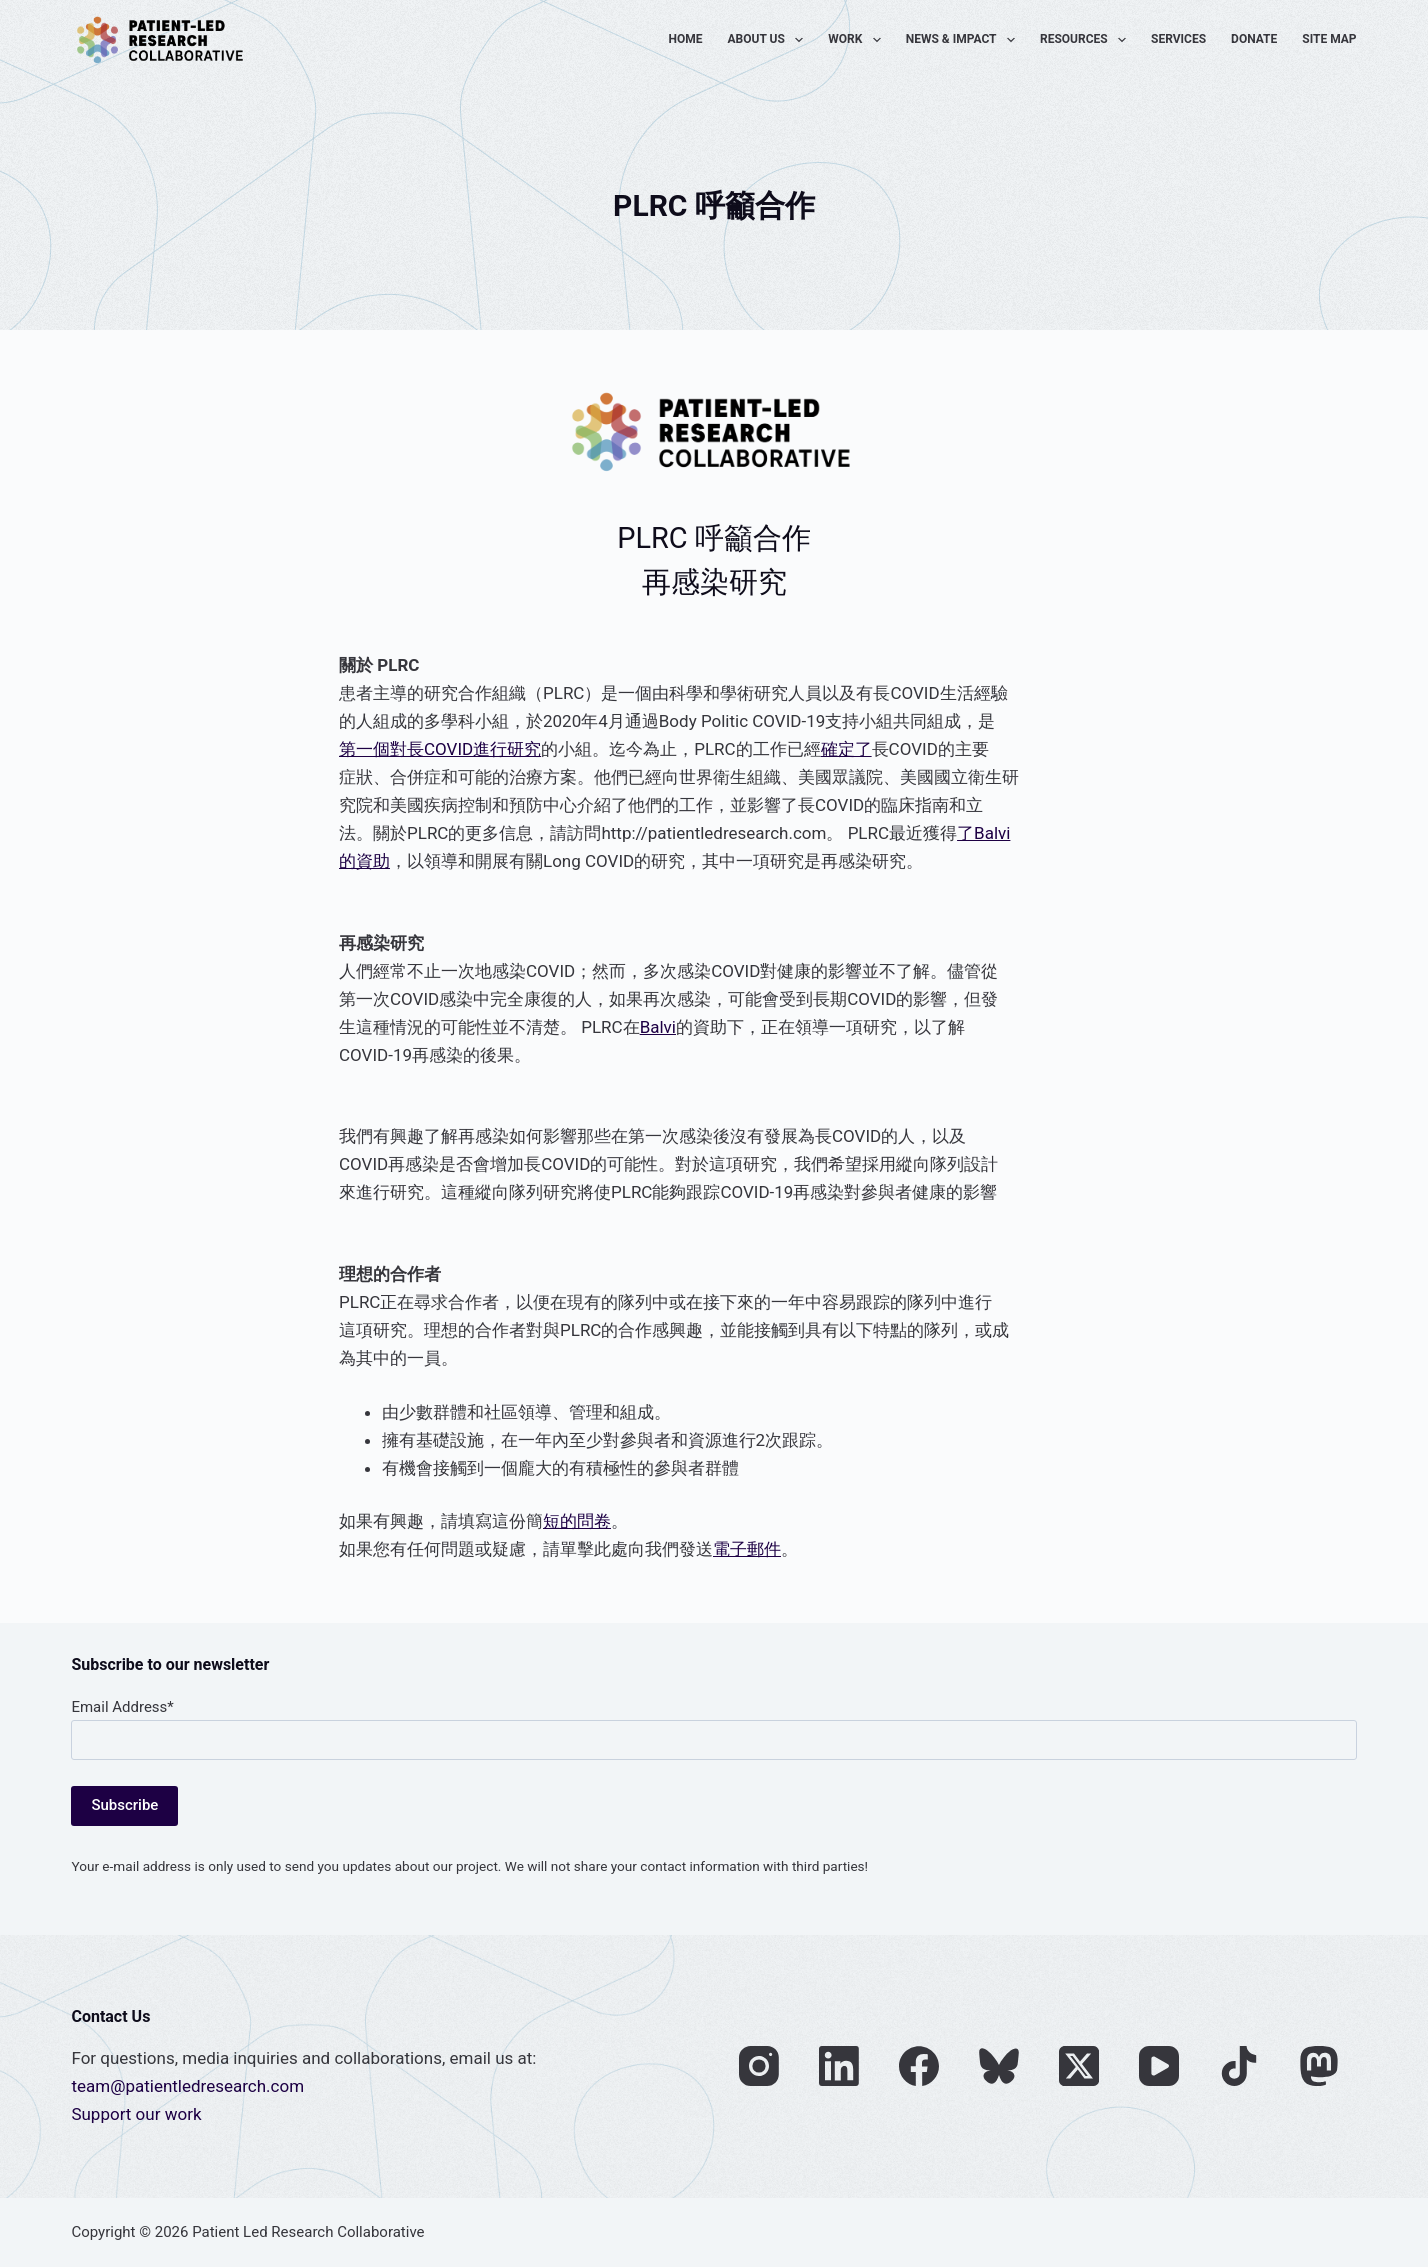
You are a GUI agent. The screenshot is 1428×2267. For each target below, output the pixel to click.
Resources (1087, 40)
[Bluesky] (999, 2066)
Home (686, 39)
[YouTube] (1159, 2066)
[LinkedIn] (839, 2066)
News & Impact (964, 40)
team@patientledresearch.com (187, 2086)
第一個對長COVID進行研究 (440, 749)
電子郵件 (747, 1549)
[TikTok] (1239, 2066)
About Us (770, 40)
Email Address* (122, 1707)
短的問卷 (577, 1521)
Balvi (658, 1027)
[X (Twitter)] (1079, 2066)
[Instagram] (759, 2066)
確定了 (846, 749)
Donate (1254, 39)
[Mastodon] (1319, 2066)
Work (858, 40)
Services (1178, 39)
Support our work (136, 2114)
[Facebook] (919, 2066)
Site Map (1329, 39)
